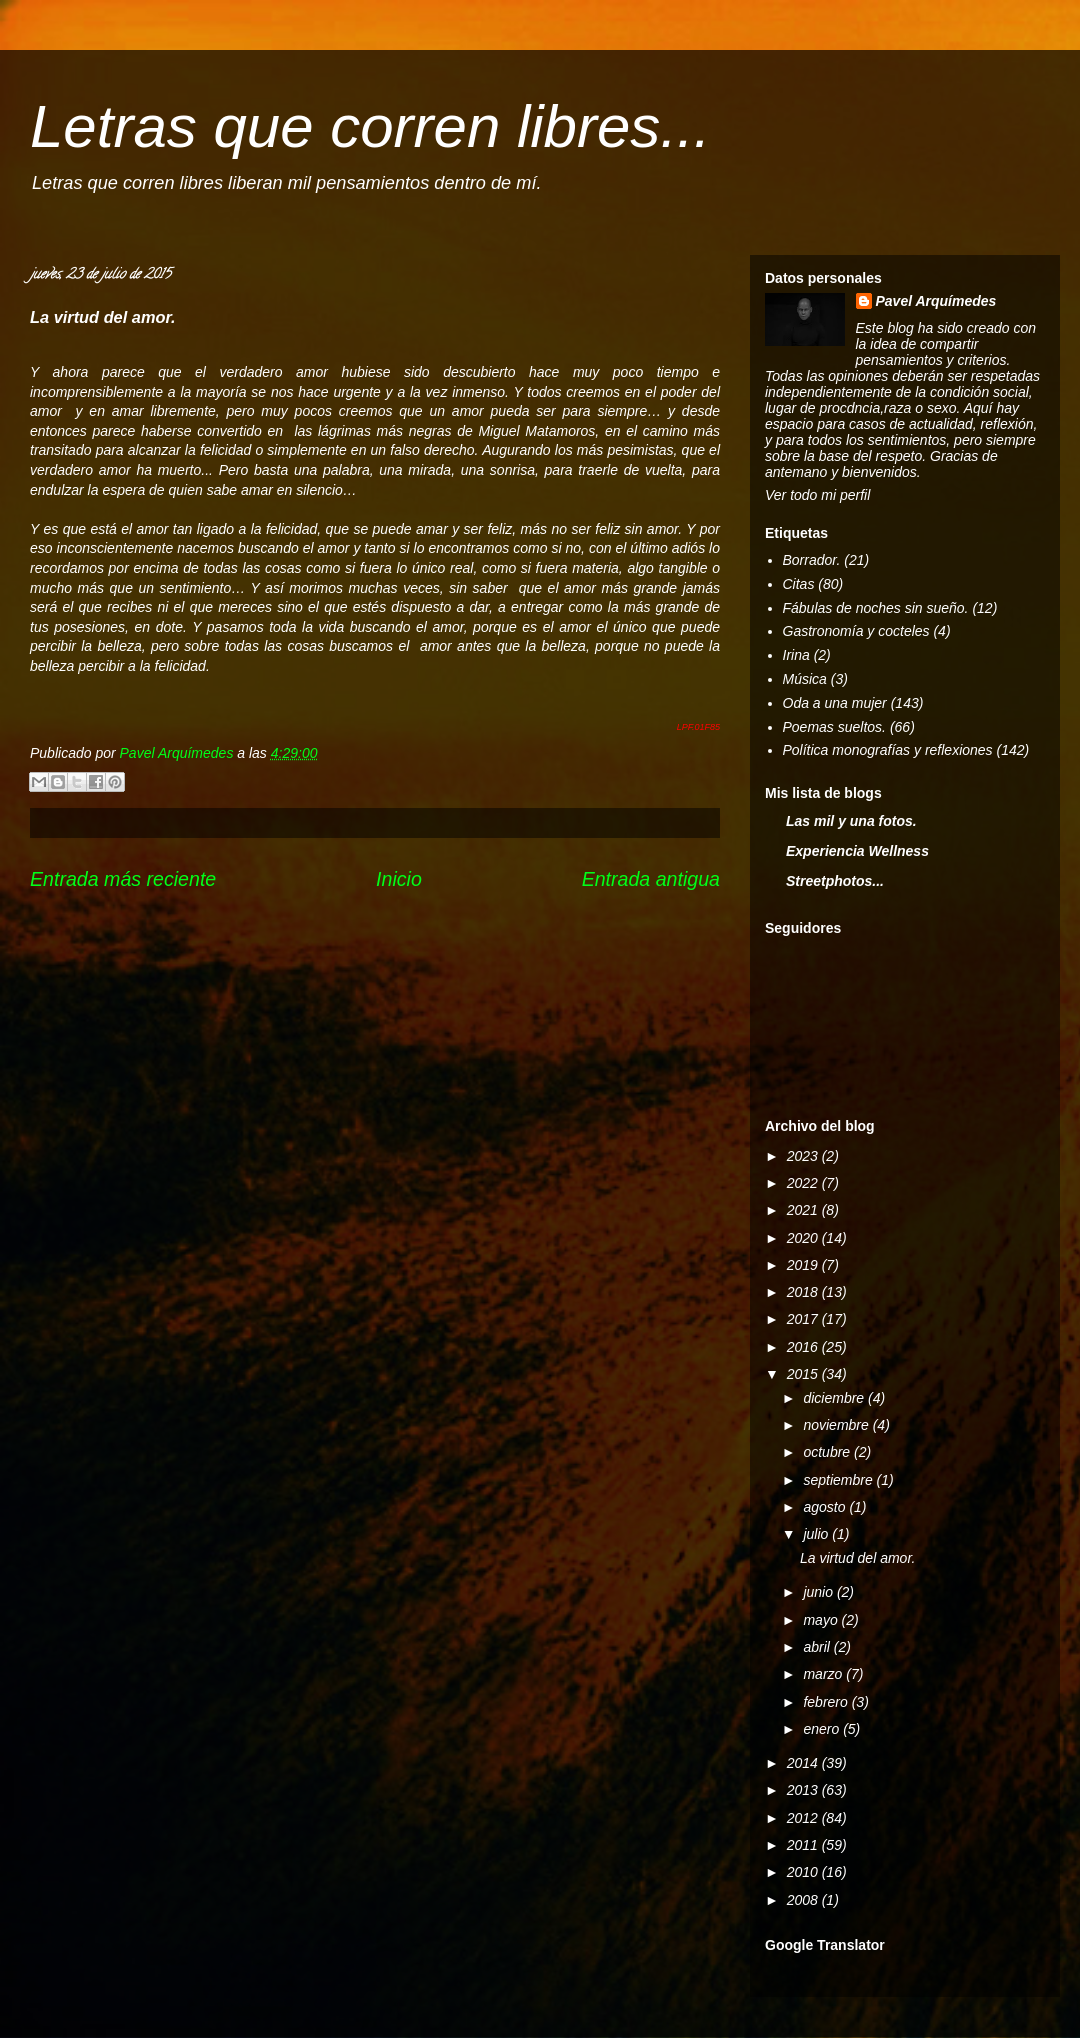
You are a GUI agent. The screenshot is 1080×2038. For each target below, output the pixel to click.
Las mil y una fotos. (851, 821)
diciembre (835, 1398)
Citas (799, 584)
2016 (804, 1347)
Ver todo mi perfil (817, 495)
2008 (804, 1900)
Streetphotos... (835, 881)
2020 (804, 1238)
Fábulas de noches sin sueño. (876, 608)
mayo (822, 1620)
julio (817, 1534)
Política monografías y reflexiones (888, 750)
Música (805, 679)
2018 (804, 1292)
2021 (804, 1210)
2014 (804, 1763)
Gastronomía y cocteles (856, 631)
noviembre (837, 1425)
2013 (804, 1790)
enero (823, 1729)
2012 (804, 1818)
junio (819, 1592)
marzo (824, 1674)
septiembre (839, 1480)
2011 (804, 1845)
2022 (804, 1183)
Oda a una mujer (835, 703)
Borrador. (812, 560)
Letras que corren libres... (370, 126)
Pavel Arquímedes (936, 301)
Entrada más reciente (123, 879)
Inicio (399, 879)
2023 (804, 1156)
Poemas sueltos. (835, 727)
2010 (804, 1872)
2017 (804, 1319)
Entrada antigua (651, 879)
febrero (827, 1702)
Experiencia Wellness (857, 851)
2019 (804, 1265)
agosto (826, 1507)
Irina (796, 655)
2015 (804, 1374)
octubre (828, 1452)
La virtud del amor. (857, 1558)
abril (818, 1647)
